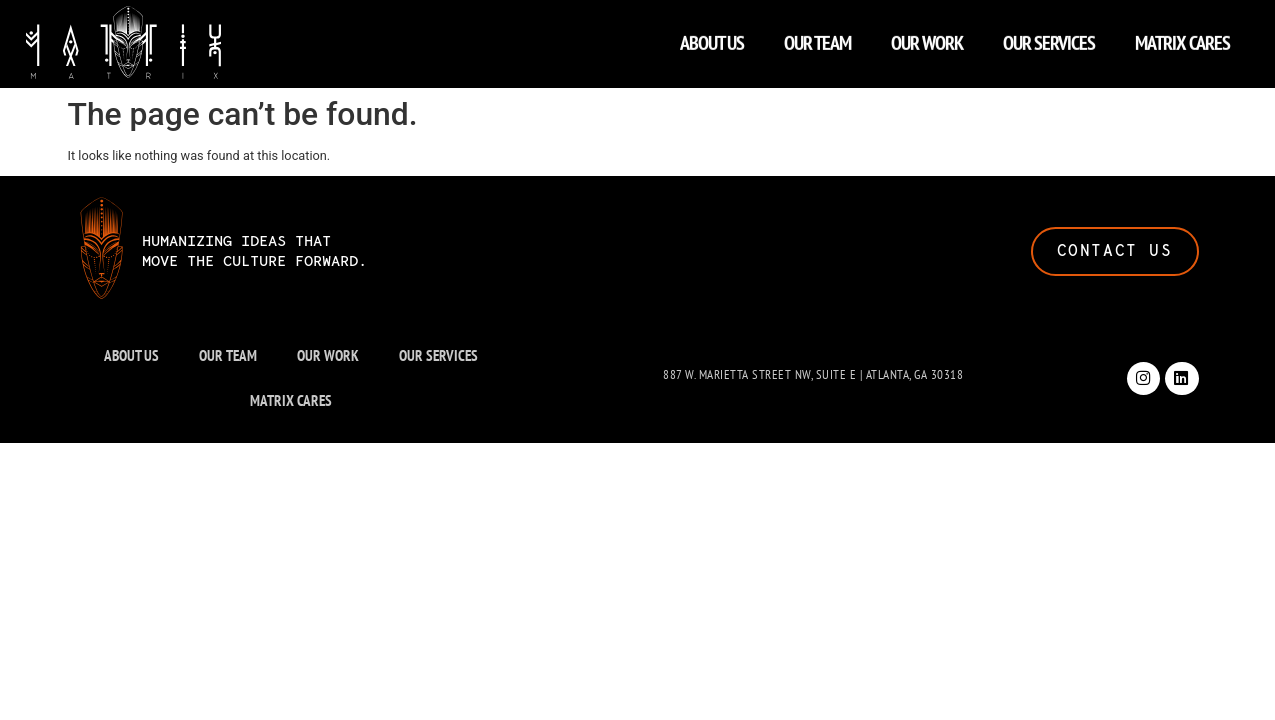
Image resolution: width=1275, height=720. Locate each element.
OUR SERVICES (1049, 38)
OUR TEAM (817, 38)
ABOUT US (712, 38)
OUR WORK (927, 38)
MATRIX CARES (1182, 38)
